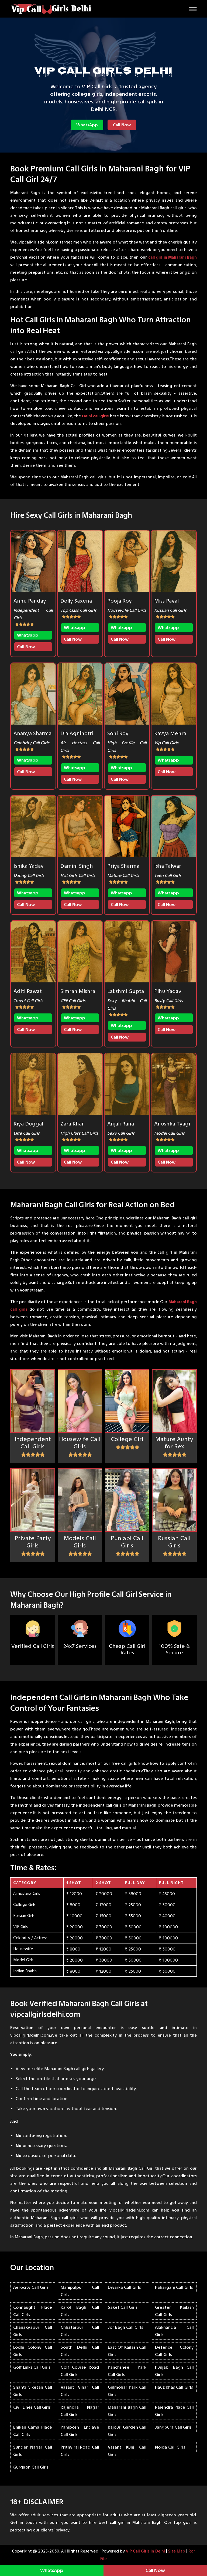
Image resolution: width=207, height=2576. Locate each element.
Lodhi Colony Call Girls (32, 2351)
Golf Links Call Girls (31, 2367)
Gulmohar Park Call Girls (127, 2391)
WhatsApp (87, 124)
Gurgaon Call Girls (31, 2467)
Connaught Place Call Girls (32, 2311)
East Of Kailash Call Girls (127, 2351)
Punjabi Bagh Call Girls (174, 2371)
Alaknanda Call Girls (174, 2331)
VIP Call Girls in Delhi (145, 2551)
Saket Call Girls (122, 2307)
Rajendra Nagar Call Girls (80, 2411)
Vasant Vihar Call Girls (80, 2391)
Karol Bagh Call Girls (80, 2311)
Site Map (176, 2551)
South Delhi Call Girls (80, 2351)
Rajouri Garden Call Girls (127, 2431)
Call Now (122, 124)
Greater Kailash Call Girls (174, 2311)
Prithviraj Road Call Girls (80, 2451)
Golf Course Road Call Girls (80, 2371)
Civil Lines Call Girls (32, 2407)
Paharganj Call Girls (174, 2287)
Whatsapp (27, 635)
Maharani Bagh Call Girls (127, 2411)
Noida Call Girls (170, 2447)
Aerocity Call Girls (31, 2287)
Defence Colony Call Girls (174, 2351)
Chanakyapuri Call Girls (32, 2331)
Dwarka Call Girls (124, 2287)
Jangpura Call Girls (173, 2427)
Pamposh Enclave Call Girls (80, 2431)
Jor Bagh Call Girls (125, 2327)
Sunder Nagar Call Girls (32, 2451)
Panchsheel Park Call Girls (127, 2371)
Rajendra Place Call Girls (174, 2411)
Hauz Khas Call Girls (174, 2387)
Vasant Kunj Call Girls (127, 2451)
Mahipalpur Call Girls (80, 2291)
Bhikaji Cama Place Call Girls (32, 2431)
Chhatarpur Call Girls (80, 2331)
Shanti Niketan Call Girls (32, 2391)
